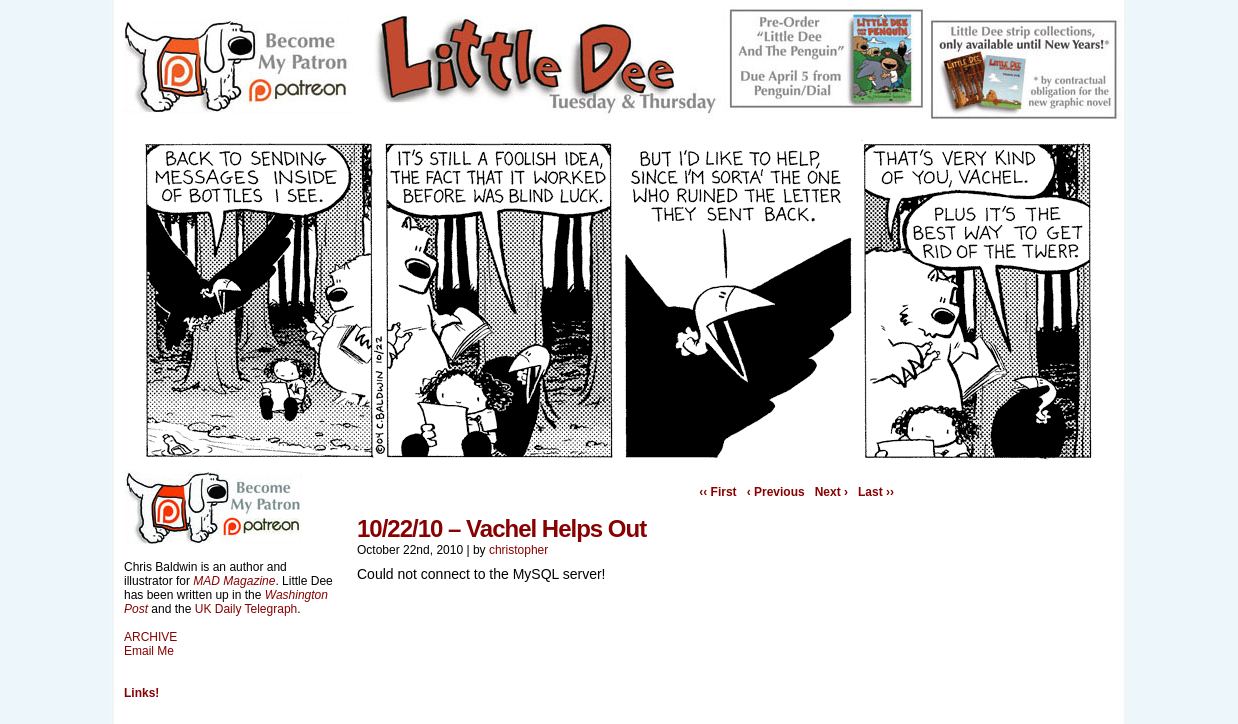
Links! (141, 693)
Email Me (149, 651)
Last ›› (876, 492)
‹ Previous (776, 492)
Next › (831, 492)
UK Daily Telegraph (246, 609)
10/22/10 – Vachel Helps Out (501, 528)
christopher (518, 550)
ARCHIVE (150, 637)
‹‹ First (717, 492)
